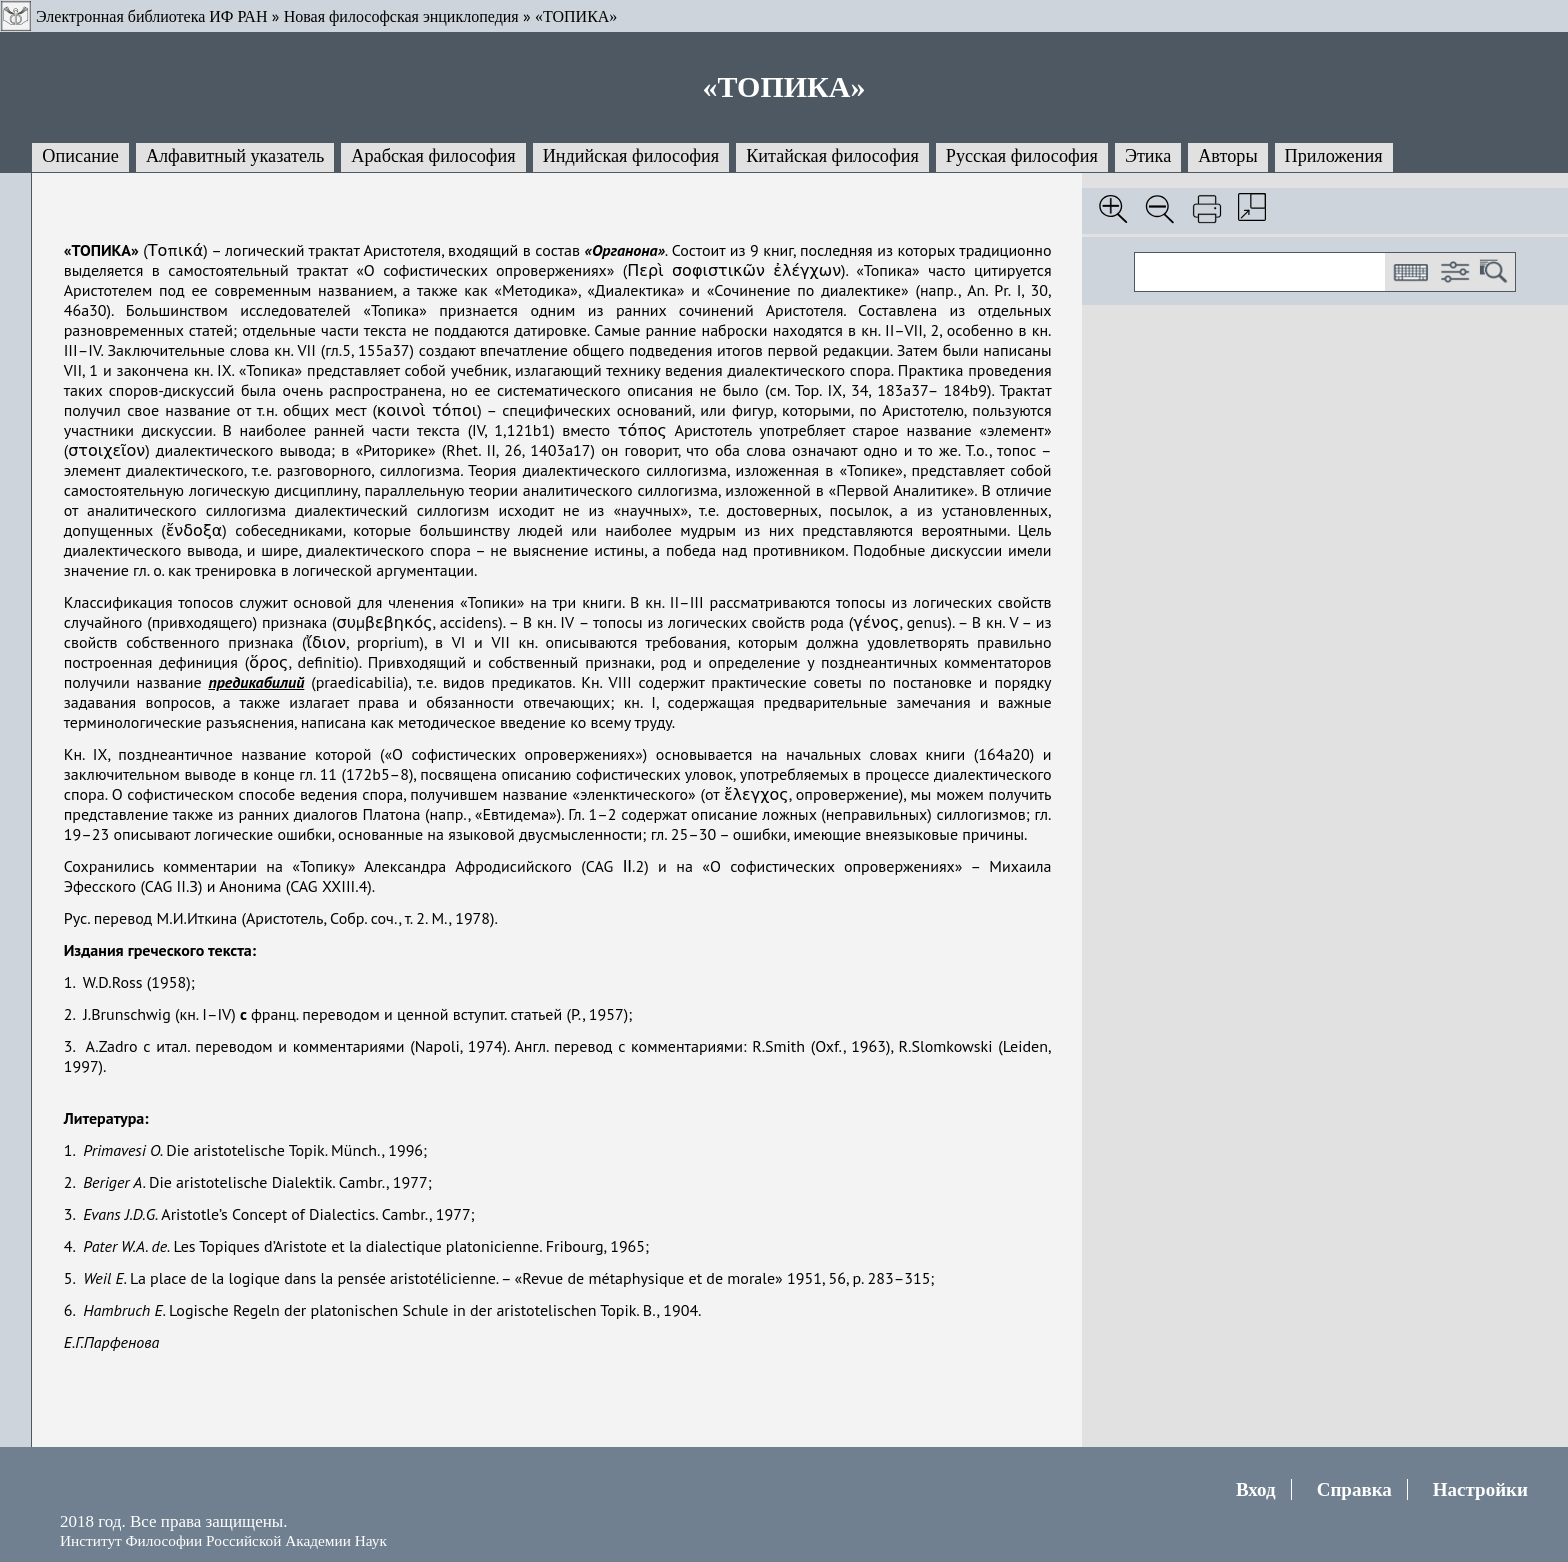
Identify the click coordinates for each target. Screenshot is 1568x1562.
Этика (1148, 156)
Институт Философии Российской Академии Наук (223, 1540)
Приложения (1334, 156)
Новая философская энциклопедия (401, 16)
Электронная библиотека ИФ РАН (151, 16)
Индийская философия (631, 156)
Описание (80, 156)
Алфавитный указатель (235, 156)
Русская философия (1022, 156)
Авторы (1227, 156)
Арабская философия (433, 156)
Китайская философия (832, 156)
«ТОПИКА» (576, 16)
